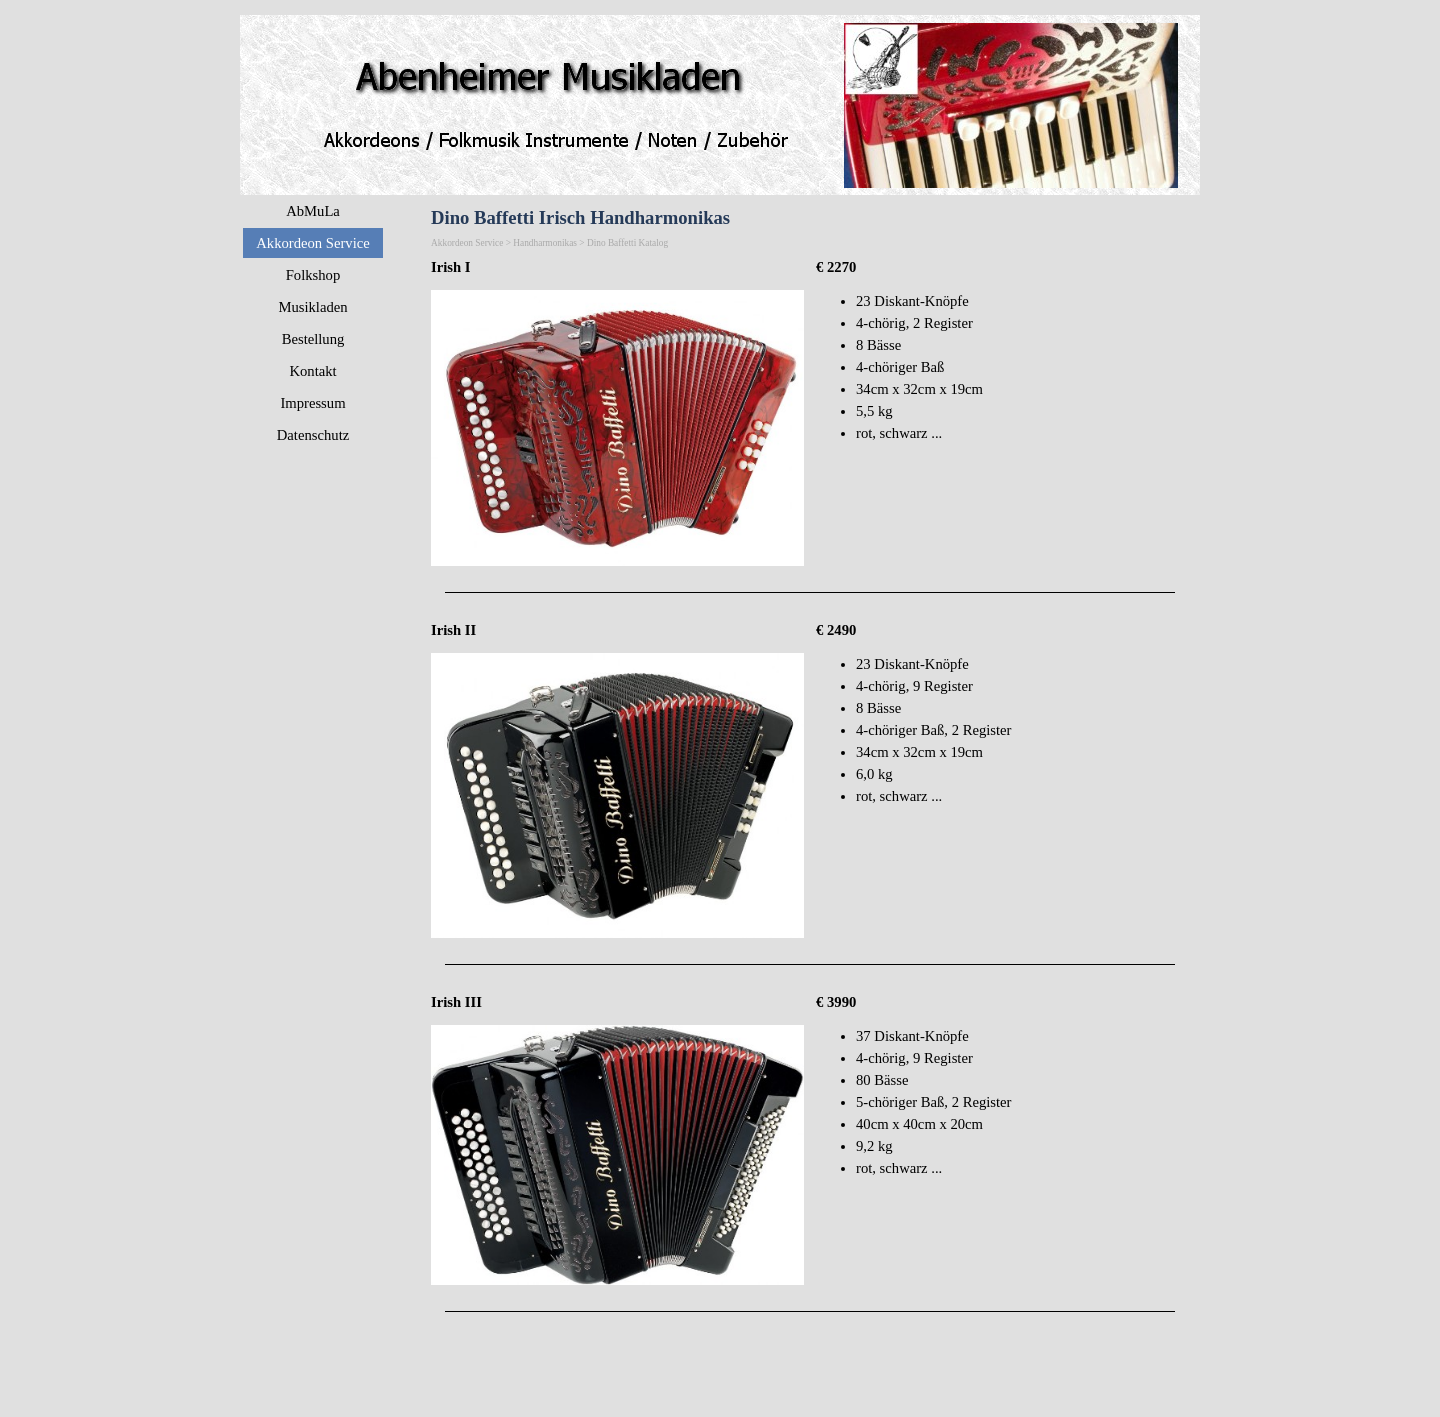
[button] (617, 290)
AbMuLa (313, 211)
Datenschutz (313, 435)
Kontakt (312, 371)
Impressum (312, 403)
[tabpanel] (617, 267)
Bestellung (313, 339)
